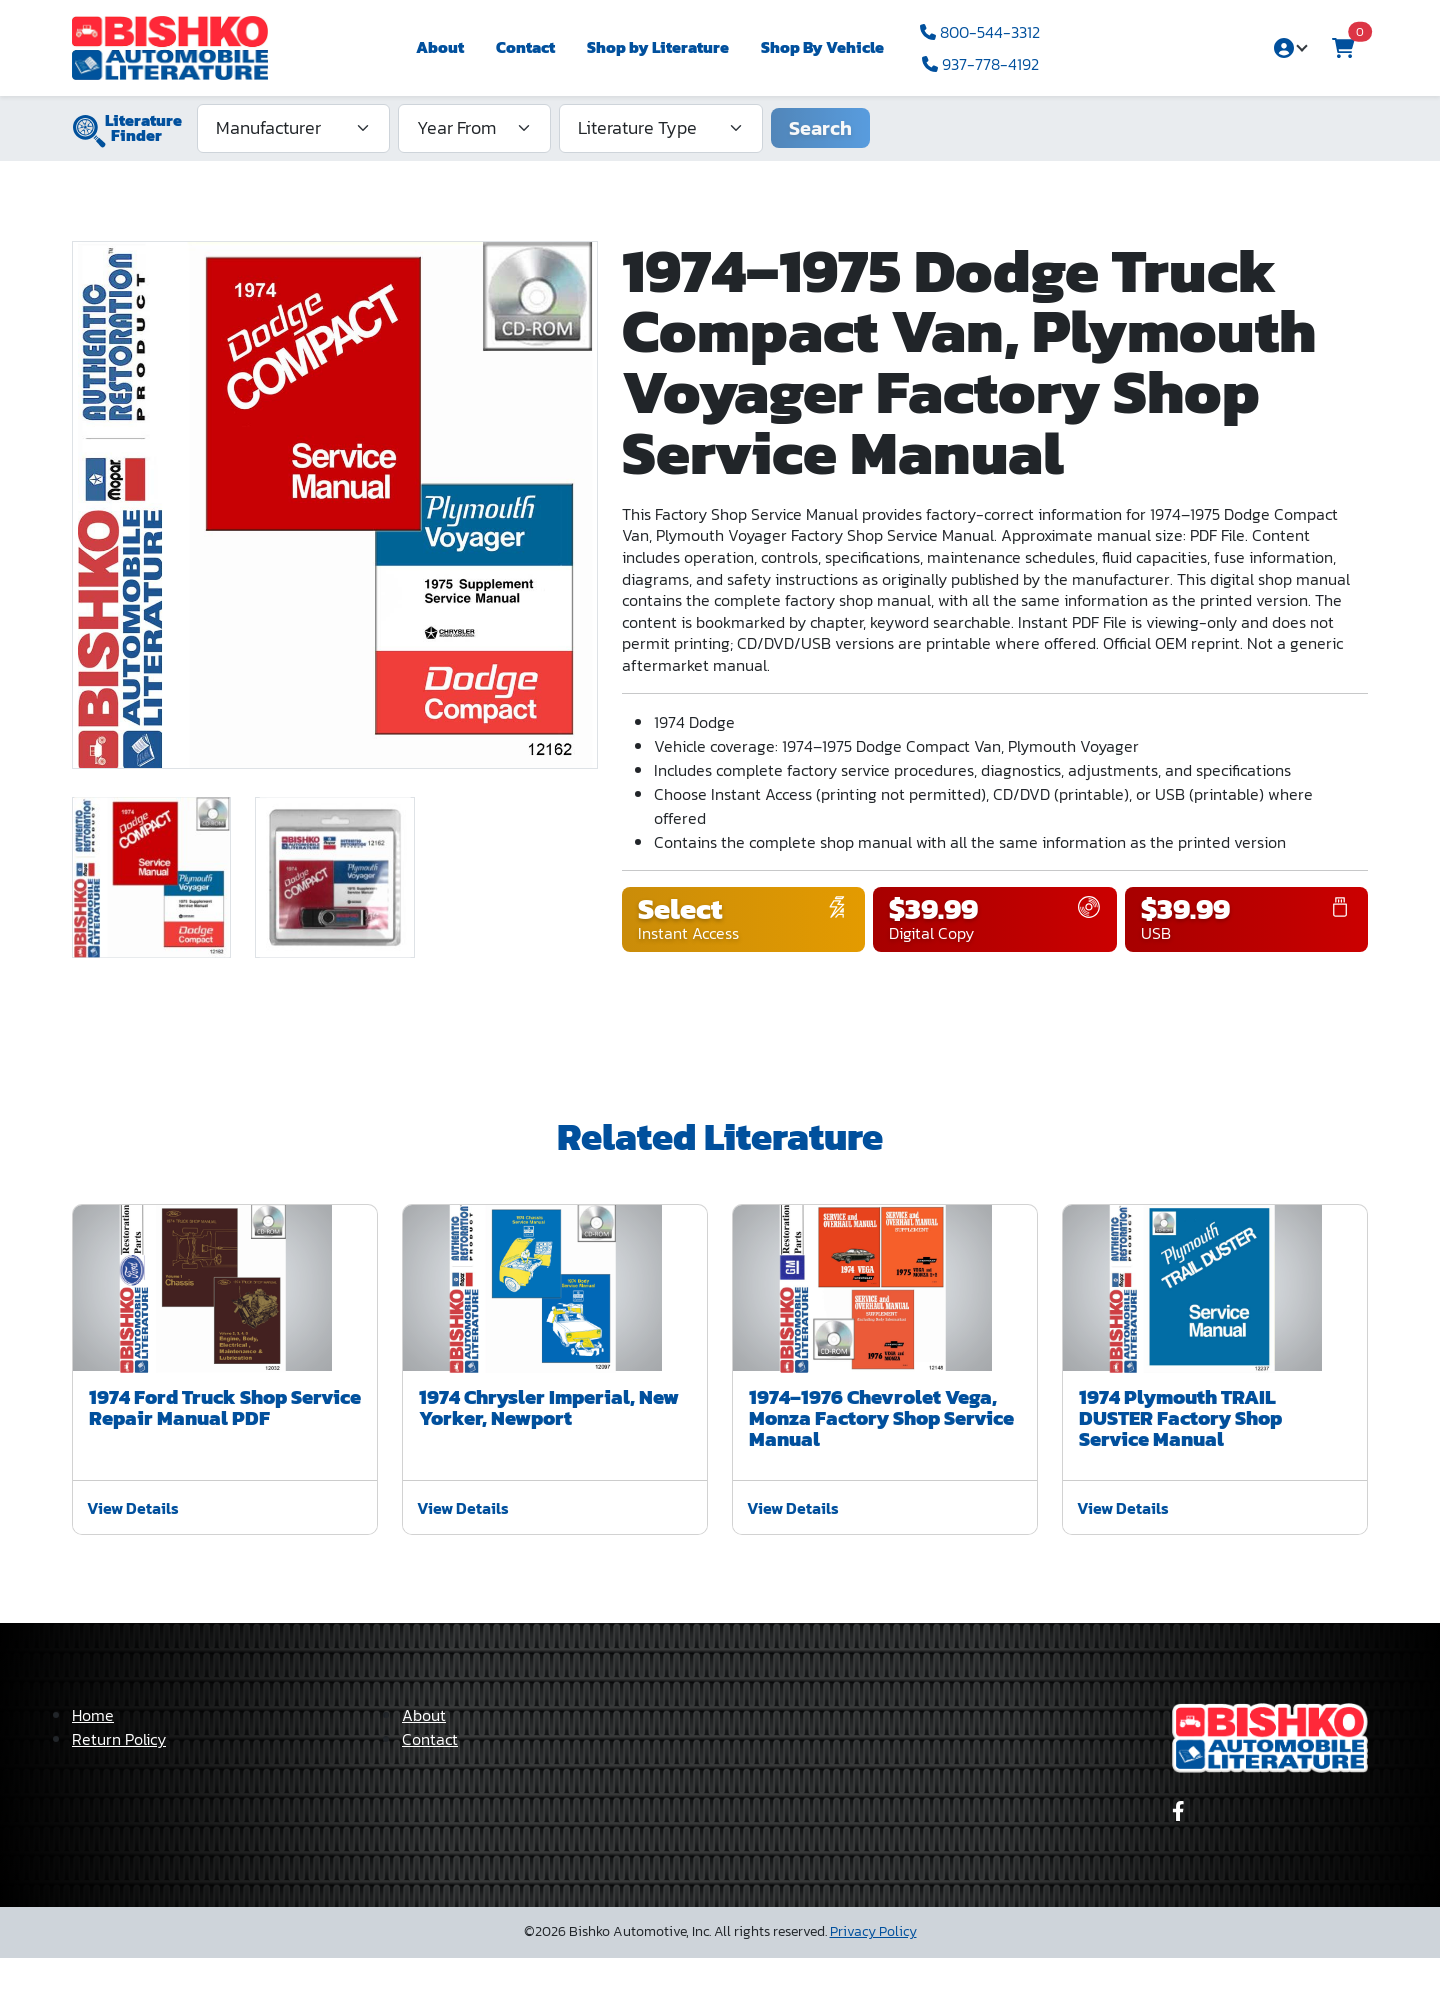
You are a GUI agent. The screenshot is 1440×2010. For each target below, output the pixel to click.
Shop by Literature (658, 47)
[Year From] (474, 128)
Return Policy (119, 1791)
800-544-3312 (980, 32)
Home (93, 1767)
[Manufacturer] (293, 128)
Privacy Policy (873, 1983)
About (440, 47)
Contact (525, 47)
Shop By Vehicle (822, 47)
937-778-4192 (980, 64)
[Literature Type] (661, 128)
